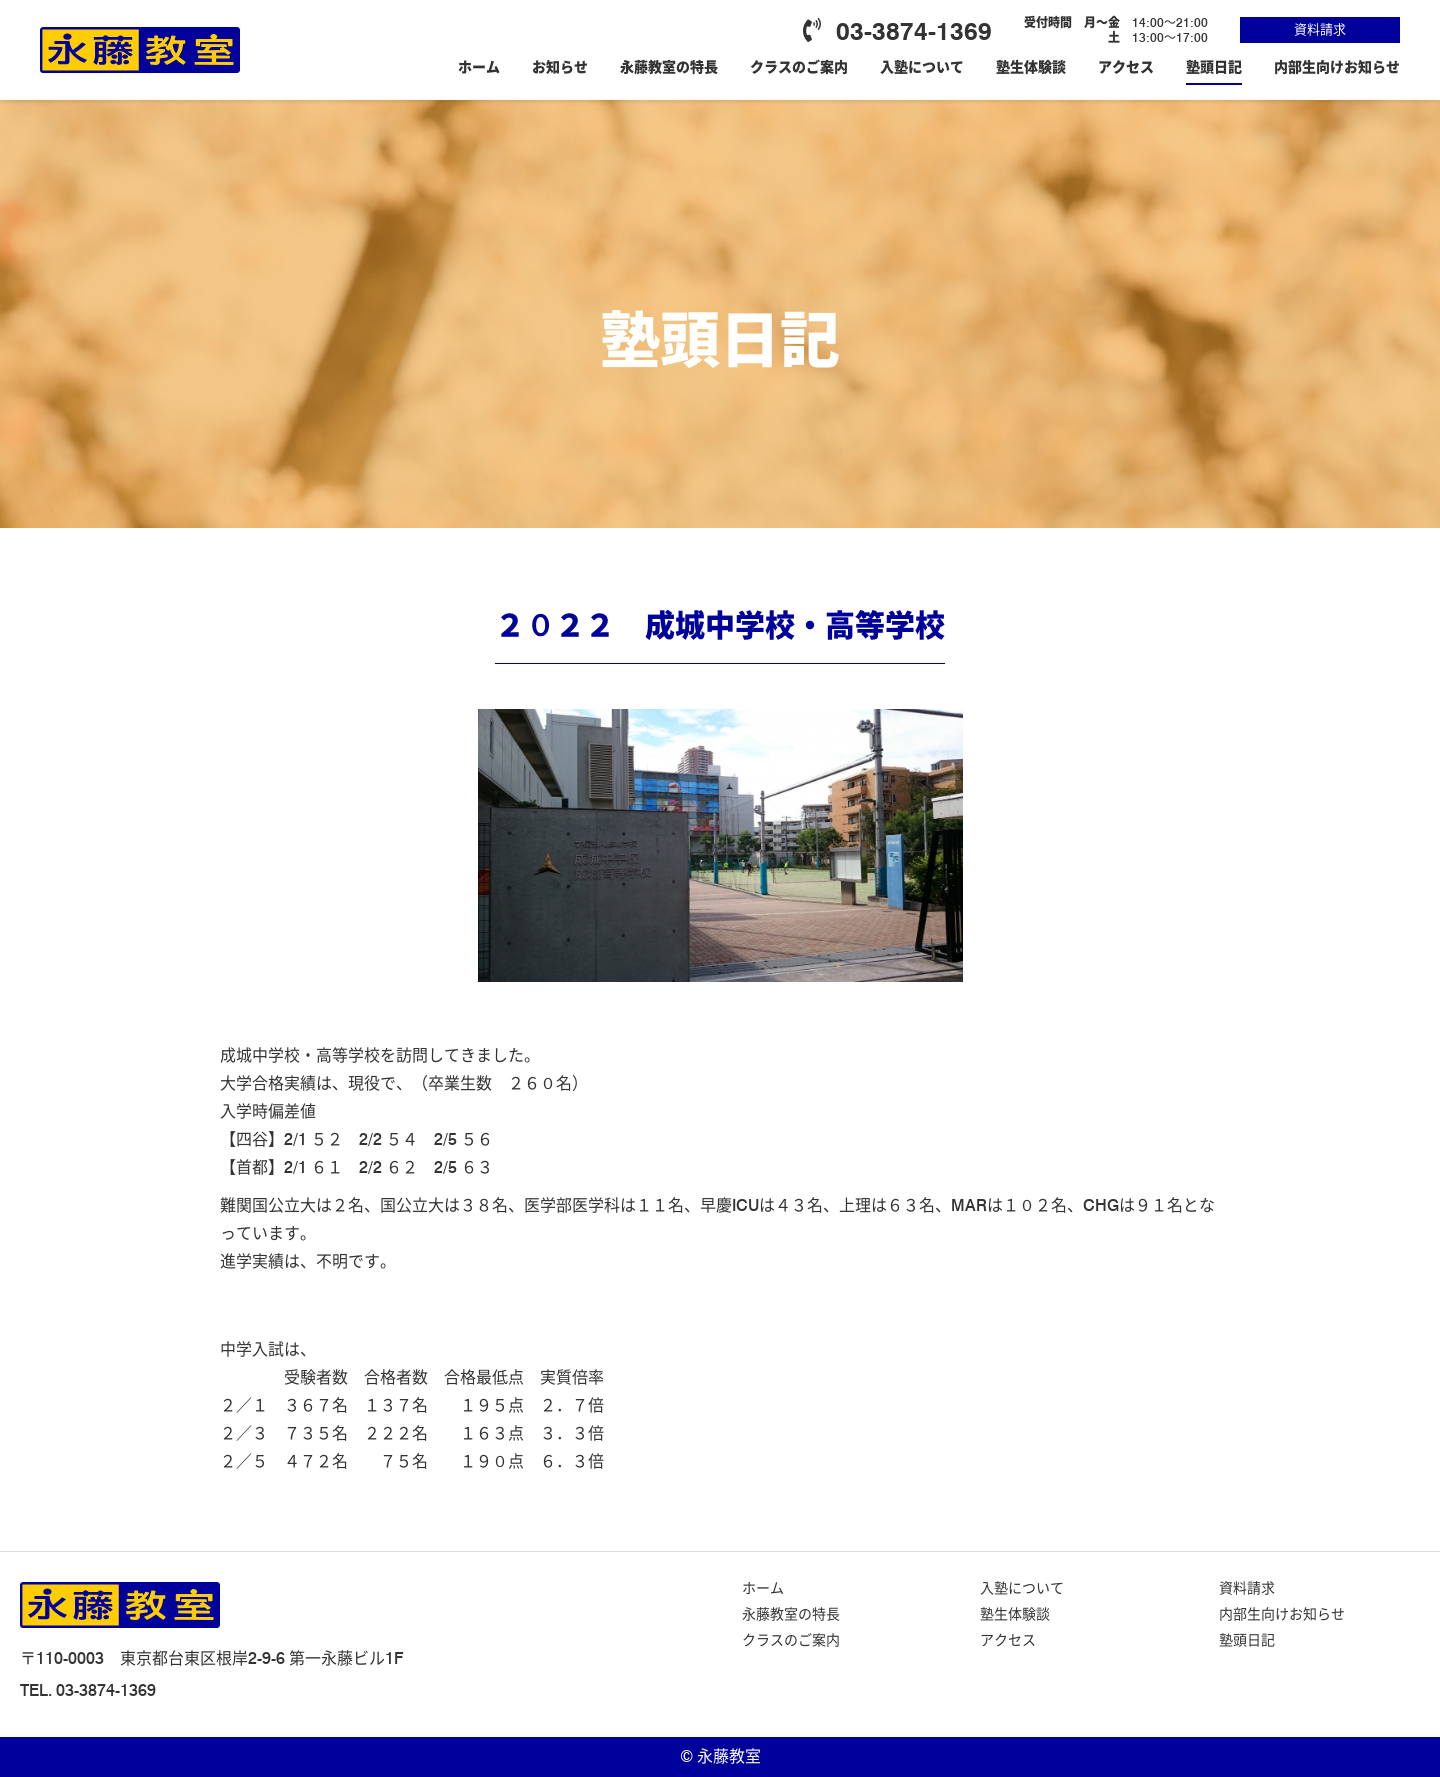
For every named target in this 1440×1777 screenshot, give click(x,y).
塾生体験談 (1031, 67)
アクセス (1126, 67)
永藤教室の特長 (669, 67)
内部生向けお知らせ (1337, 67)
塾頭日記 (1214, 67)
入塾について (922, 67)
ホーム (479, 67)
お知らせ (560, 67)
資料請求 (1320, 29)
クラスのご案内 (799, 67)
